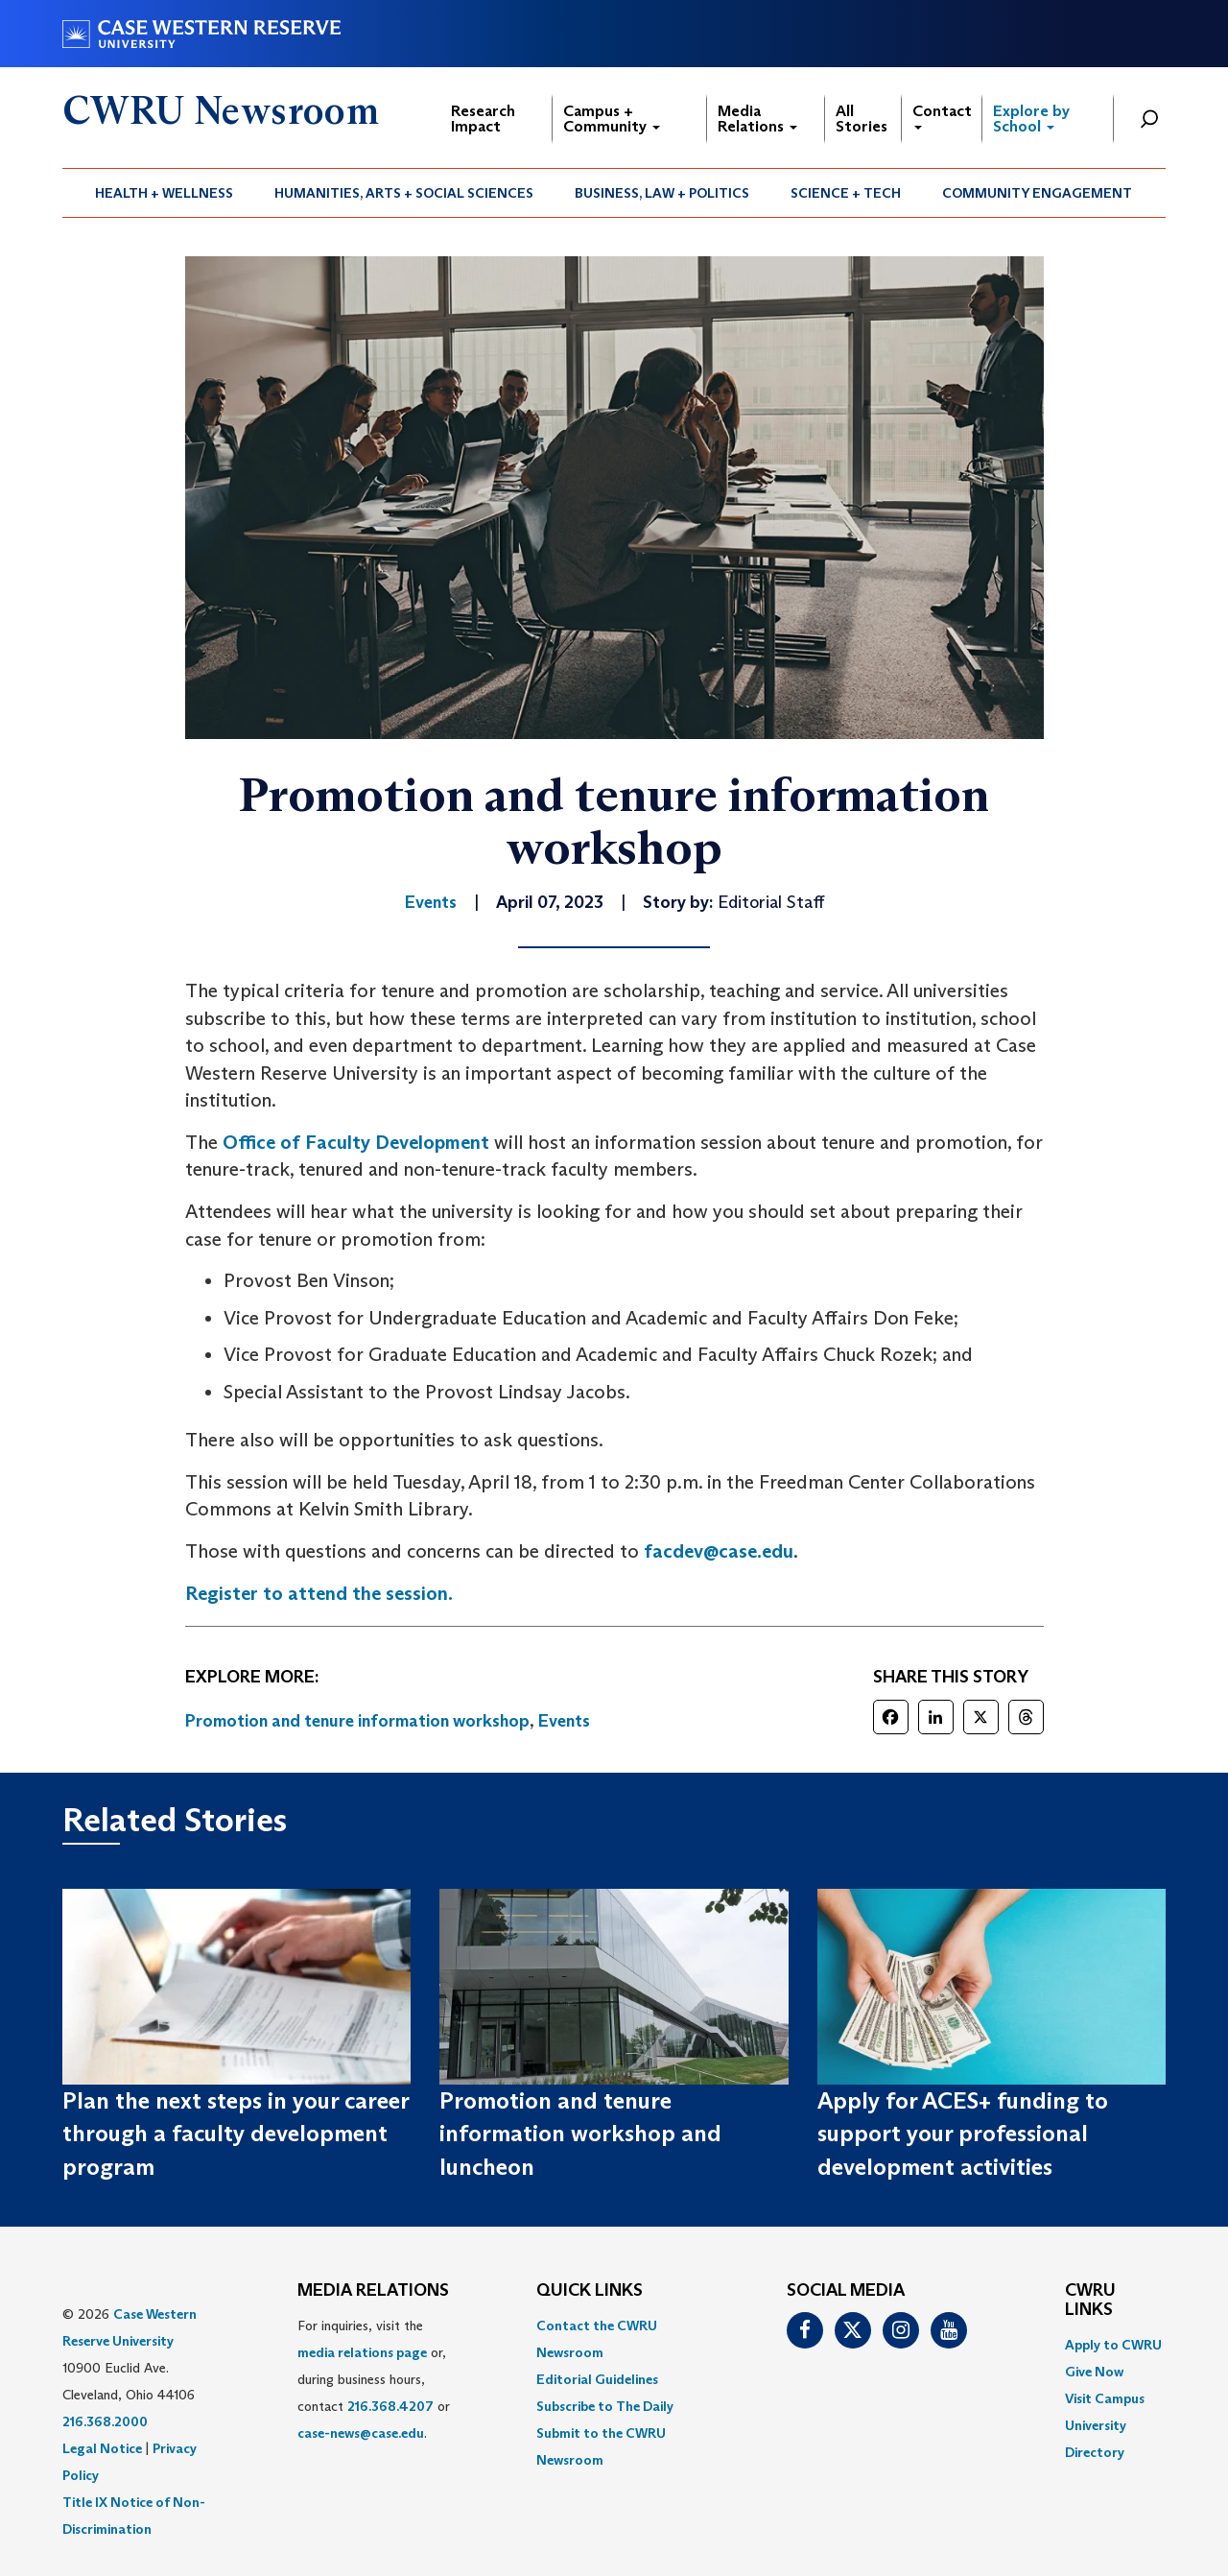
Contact (942, 116)
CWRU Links (1090, 2300)
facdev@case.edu (718, 1550)
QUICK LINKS (589, 2291)
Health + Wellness (164, 193)
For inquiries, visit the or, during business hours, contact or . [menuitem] (373, 2379)
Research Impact (483, 118)
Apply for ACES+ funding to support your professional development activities (962, 2134)
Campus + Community (611, 118)
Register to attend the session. (319, 1593)
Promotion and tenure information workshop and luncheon (580, 2134)
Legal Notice (102, 2448)
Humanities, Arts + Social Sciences (403, 193)
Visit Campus (1105, 2398)
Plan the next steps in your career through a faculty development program (235, 2134)
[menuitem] (164, 193)
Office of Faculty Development (356, 1142)
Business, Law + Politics (662, 193)
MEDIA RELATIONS (373, 2291)
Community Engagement (1037, 193)
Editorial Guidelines (597, 2379)
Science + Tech (846, 193)
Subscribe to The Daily (604, 2406)
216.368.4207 (390, 2406)
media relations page (362, 2352)
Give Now (1094, 2371)
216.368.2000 (105, 2421)
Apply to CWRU (1113, 2344)
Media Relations (757, 118)
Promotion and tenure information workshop (357, 1720)
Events (564, 1720)
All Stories (861, 118)
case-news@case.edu (360, 2433)
